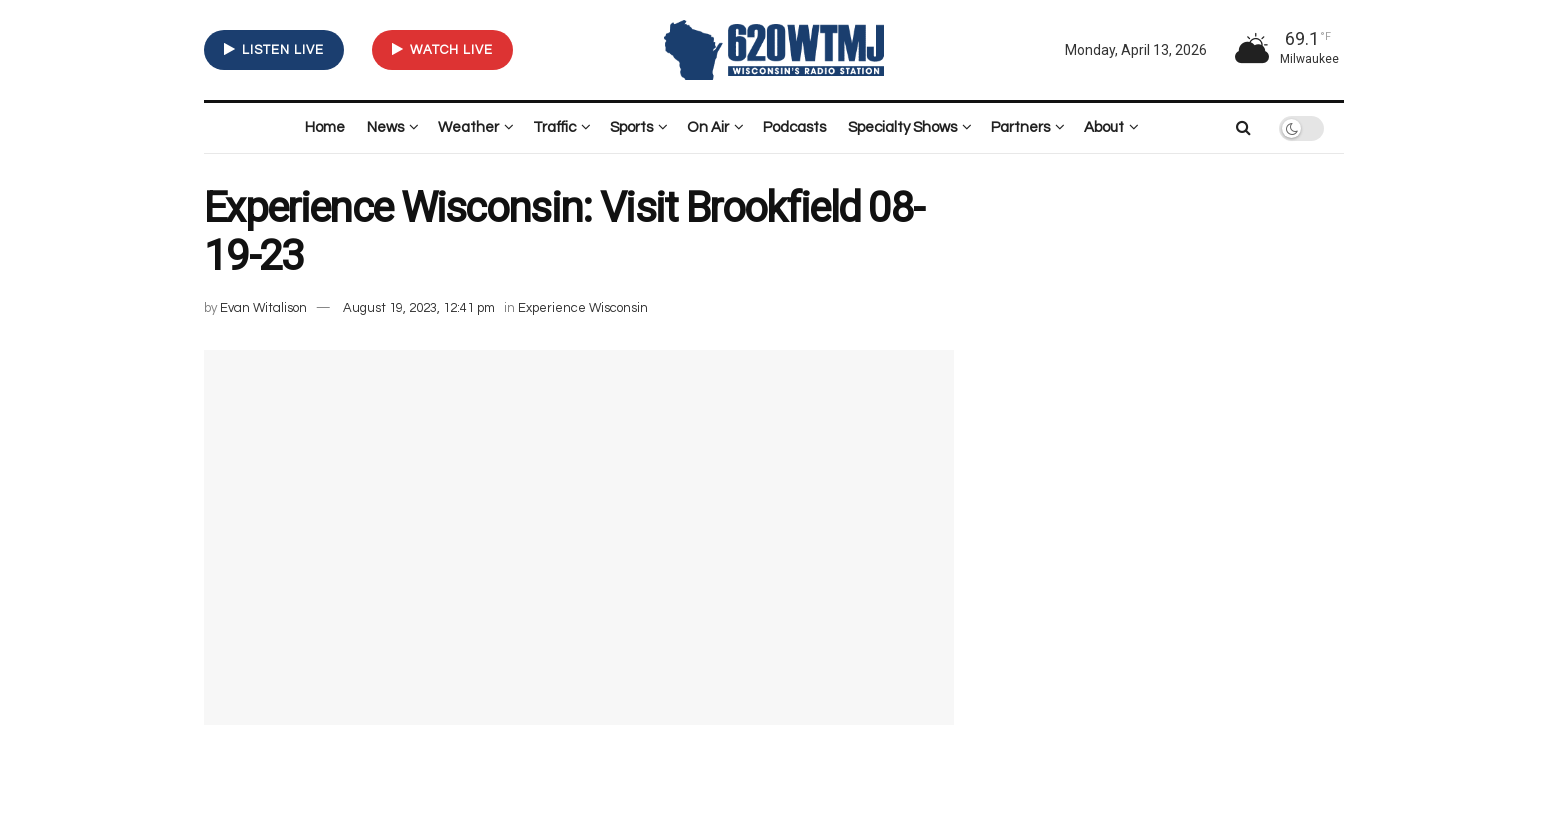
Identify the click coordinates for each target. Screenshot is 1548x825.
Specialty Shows (902, 127)
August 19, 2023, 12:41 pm (419, 308)
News (385, 127)
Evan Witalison (263, 308)
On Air (708, 127)
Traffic (554, 127)
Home (325, 127)
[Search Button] (1243, 128)
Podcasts (794, 127)
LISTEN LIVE (274, 49)
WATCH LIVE (442, 49)
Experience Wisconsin (583, 308)
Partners (1020, 127)
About (1104, 127)
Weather (468, 127)
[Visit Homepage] (774, 49)
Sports (631, 127)
